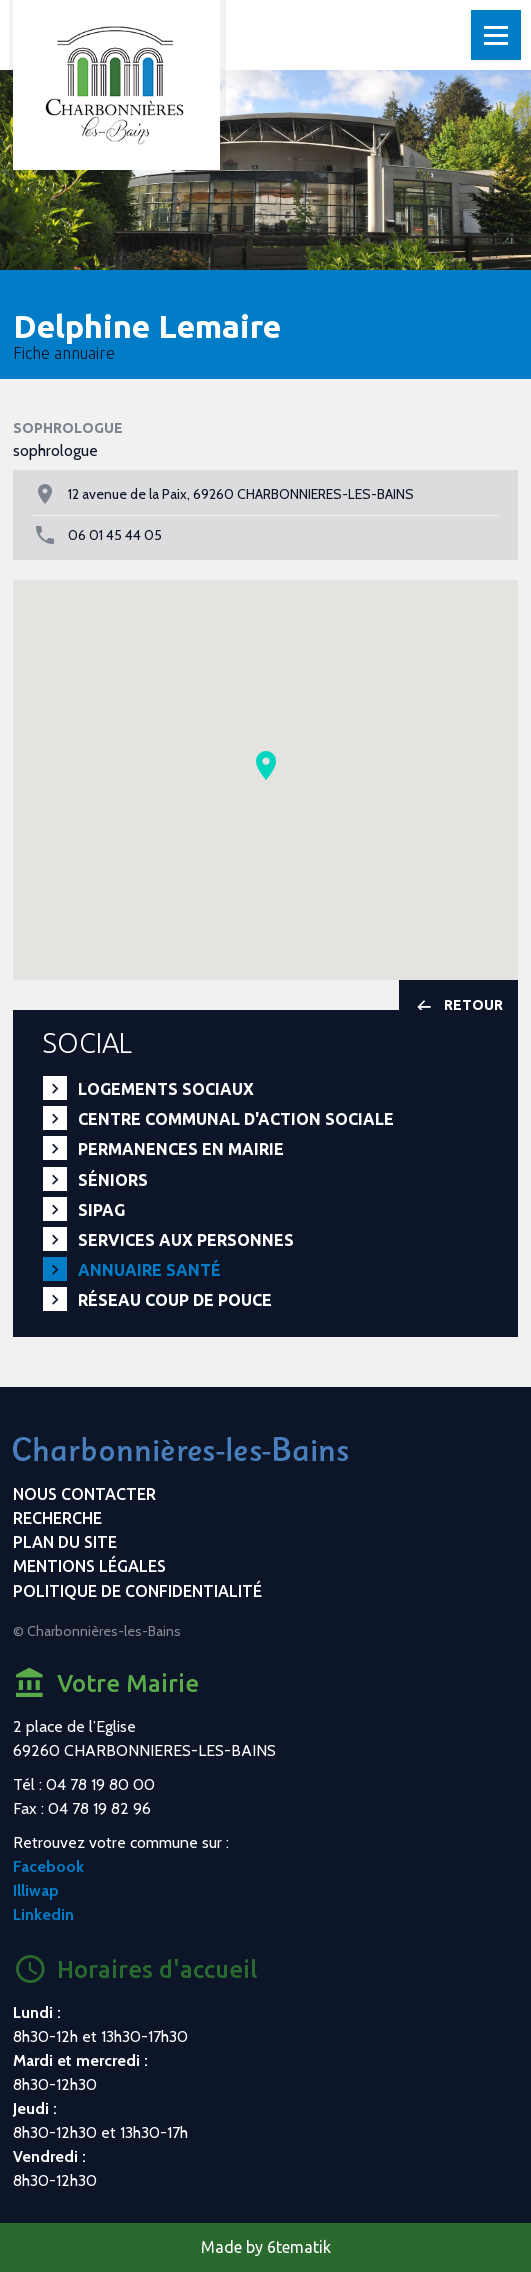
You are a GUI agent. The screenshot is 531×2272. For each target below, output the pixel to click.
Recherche (57, 1518)
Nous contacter (84, 1494)
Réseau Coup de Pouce (175, 1300)
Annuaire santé (149, 1270)
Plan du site (65, 1542)
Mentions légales (89, 1566)
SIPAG (101, 1210)
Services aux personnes (186, 1240)
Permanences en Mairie (181, 1149)
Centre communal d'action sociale (236, 1119)
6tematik (299, 2247)
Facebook (48, 1866)
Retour (458, 1006)
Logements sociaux (166, 1089)
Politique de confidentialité (137, 1591)
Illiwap (36, 1890)
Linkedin (43, 1914)
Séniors (113, 1180)
